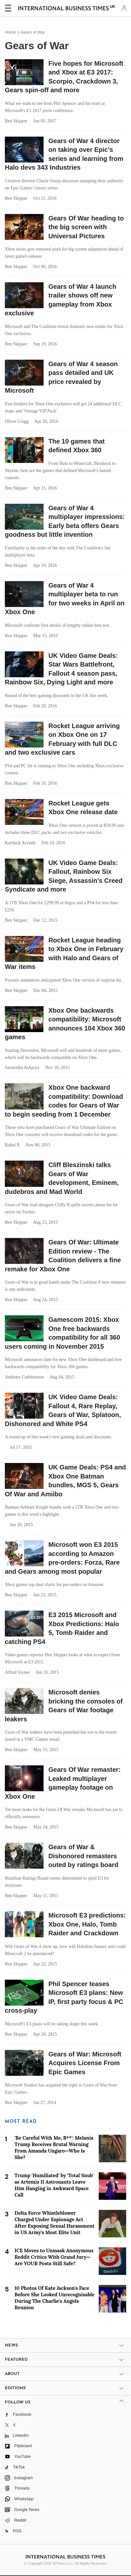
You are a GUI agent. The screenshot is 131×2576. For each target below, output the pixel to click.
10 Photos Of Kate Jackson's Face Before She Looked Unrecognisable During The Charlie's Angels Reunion (55, 2298)
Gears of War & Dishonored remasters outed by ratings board (83, 1855)
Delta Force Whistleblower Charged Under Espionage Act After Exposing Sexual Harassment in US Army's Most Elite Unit (55, 2222)
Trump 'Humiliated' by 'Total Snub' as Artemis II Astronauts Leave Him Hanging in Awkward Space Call (54, 2185)
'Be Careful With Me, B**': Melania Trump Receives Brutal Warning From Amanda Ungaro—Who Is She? (54, 2147)
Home (10, 32)
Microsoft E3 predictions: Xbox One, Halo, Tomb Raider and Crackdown (87, 1924)
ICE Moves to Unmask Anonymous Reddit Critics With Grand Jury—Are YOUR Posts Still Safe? (54, 2257)
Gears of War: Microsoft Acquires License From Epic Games (84, 2063)
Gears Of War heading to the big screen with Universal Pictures (86, 227)
